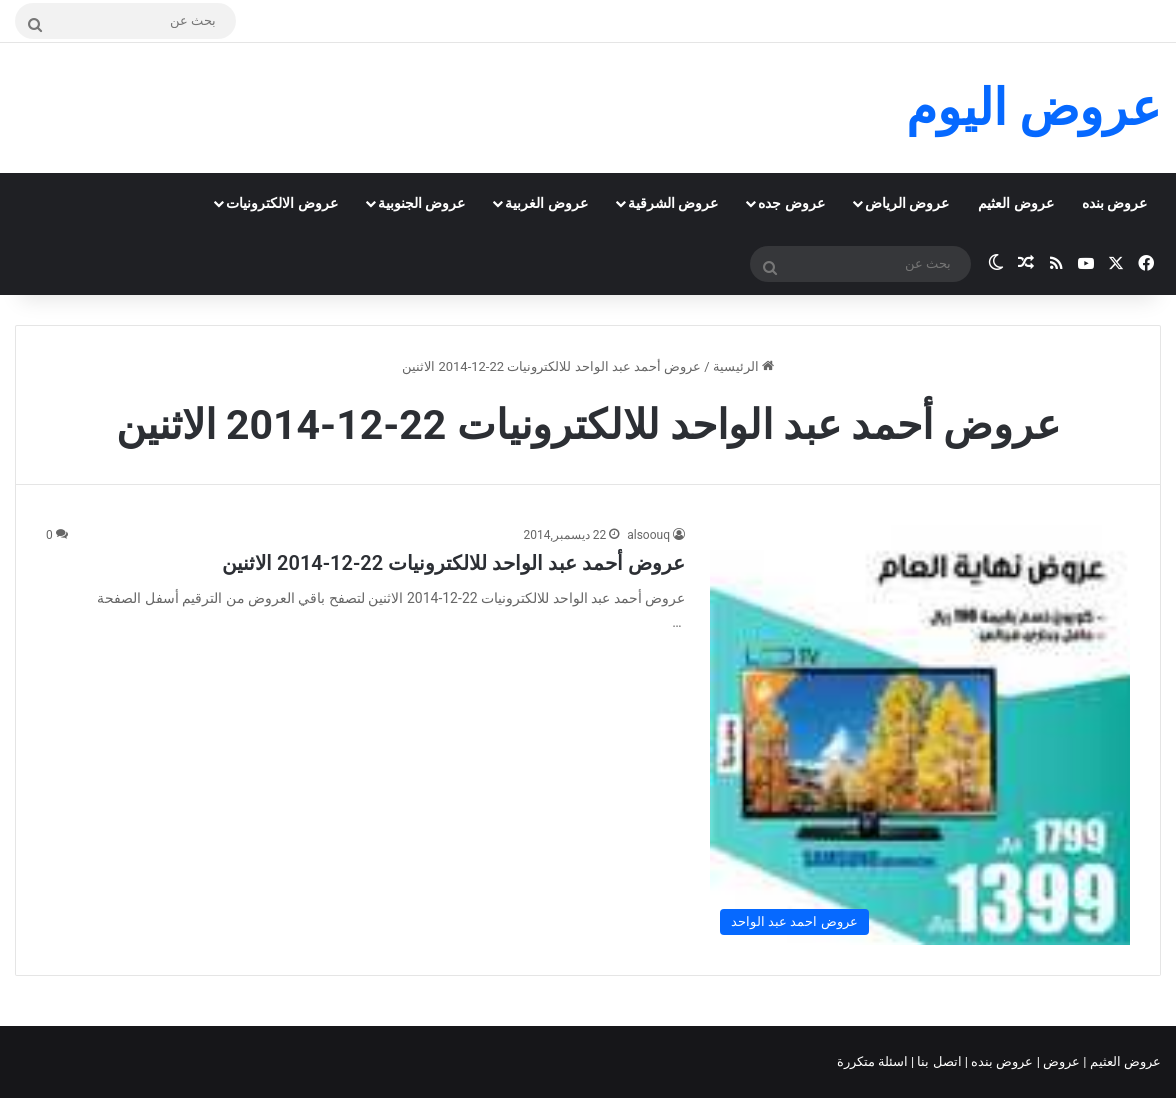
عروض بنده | (1001, 1061)
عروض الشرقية (673, 203)
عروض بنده (1114, 203)
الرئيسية (743, 366)
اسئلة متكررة (874, 1061)
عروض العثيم (1015, 203)
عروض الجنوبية (421, 203)
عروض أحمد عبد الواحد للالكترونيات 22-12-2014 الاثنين (453, 563)
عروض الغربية (546, 203)
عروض (1061, 1061)
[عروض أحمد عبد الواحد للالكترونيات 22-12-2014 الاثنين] (920, 735)
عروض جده (791, 203)
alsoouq (648, 535)
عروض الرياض (907, 203)
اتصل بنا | (938, 1061)
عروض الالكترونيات (281, 203)
